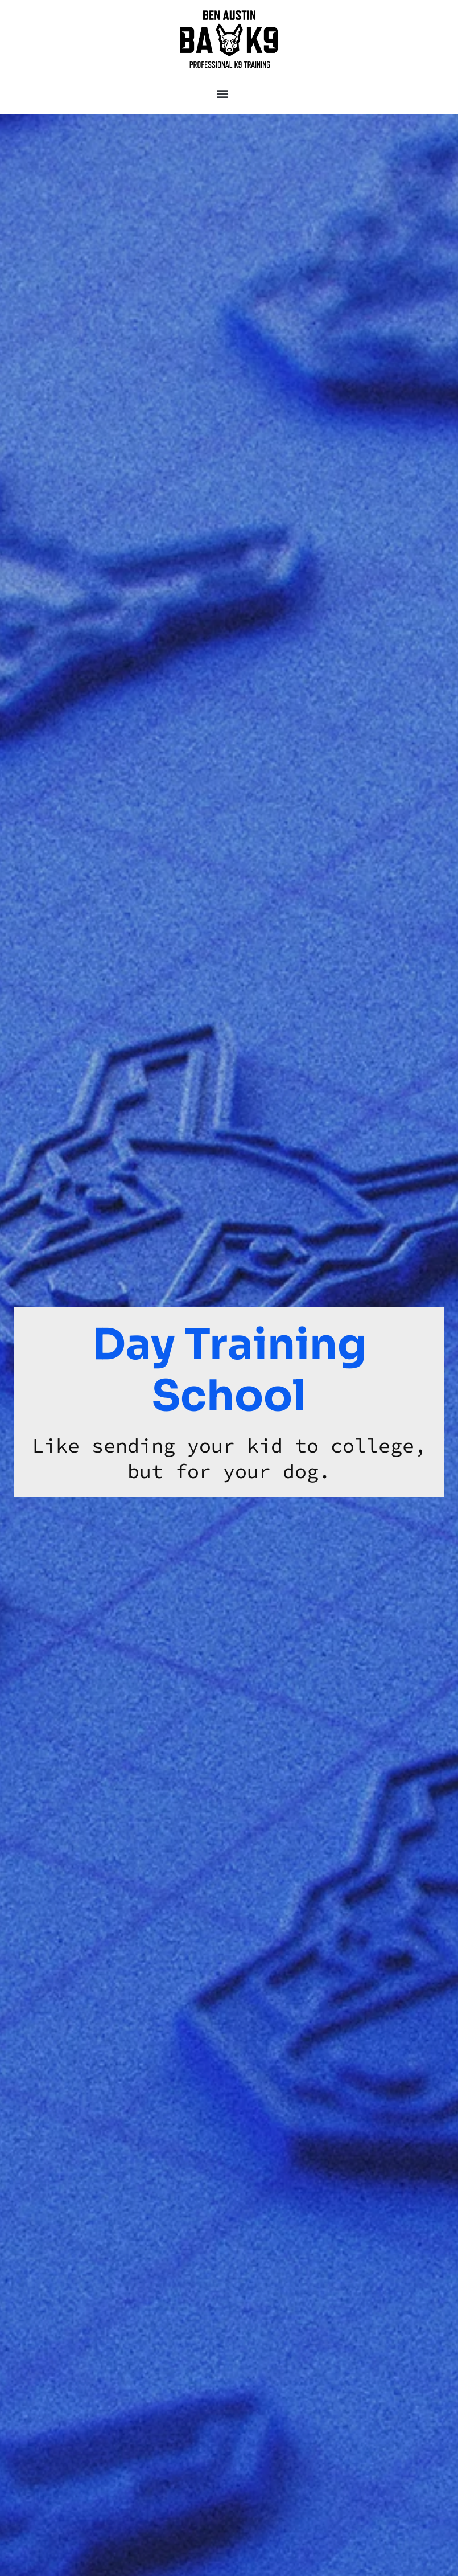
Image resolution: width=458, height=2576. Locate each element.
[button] (222, 93)
